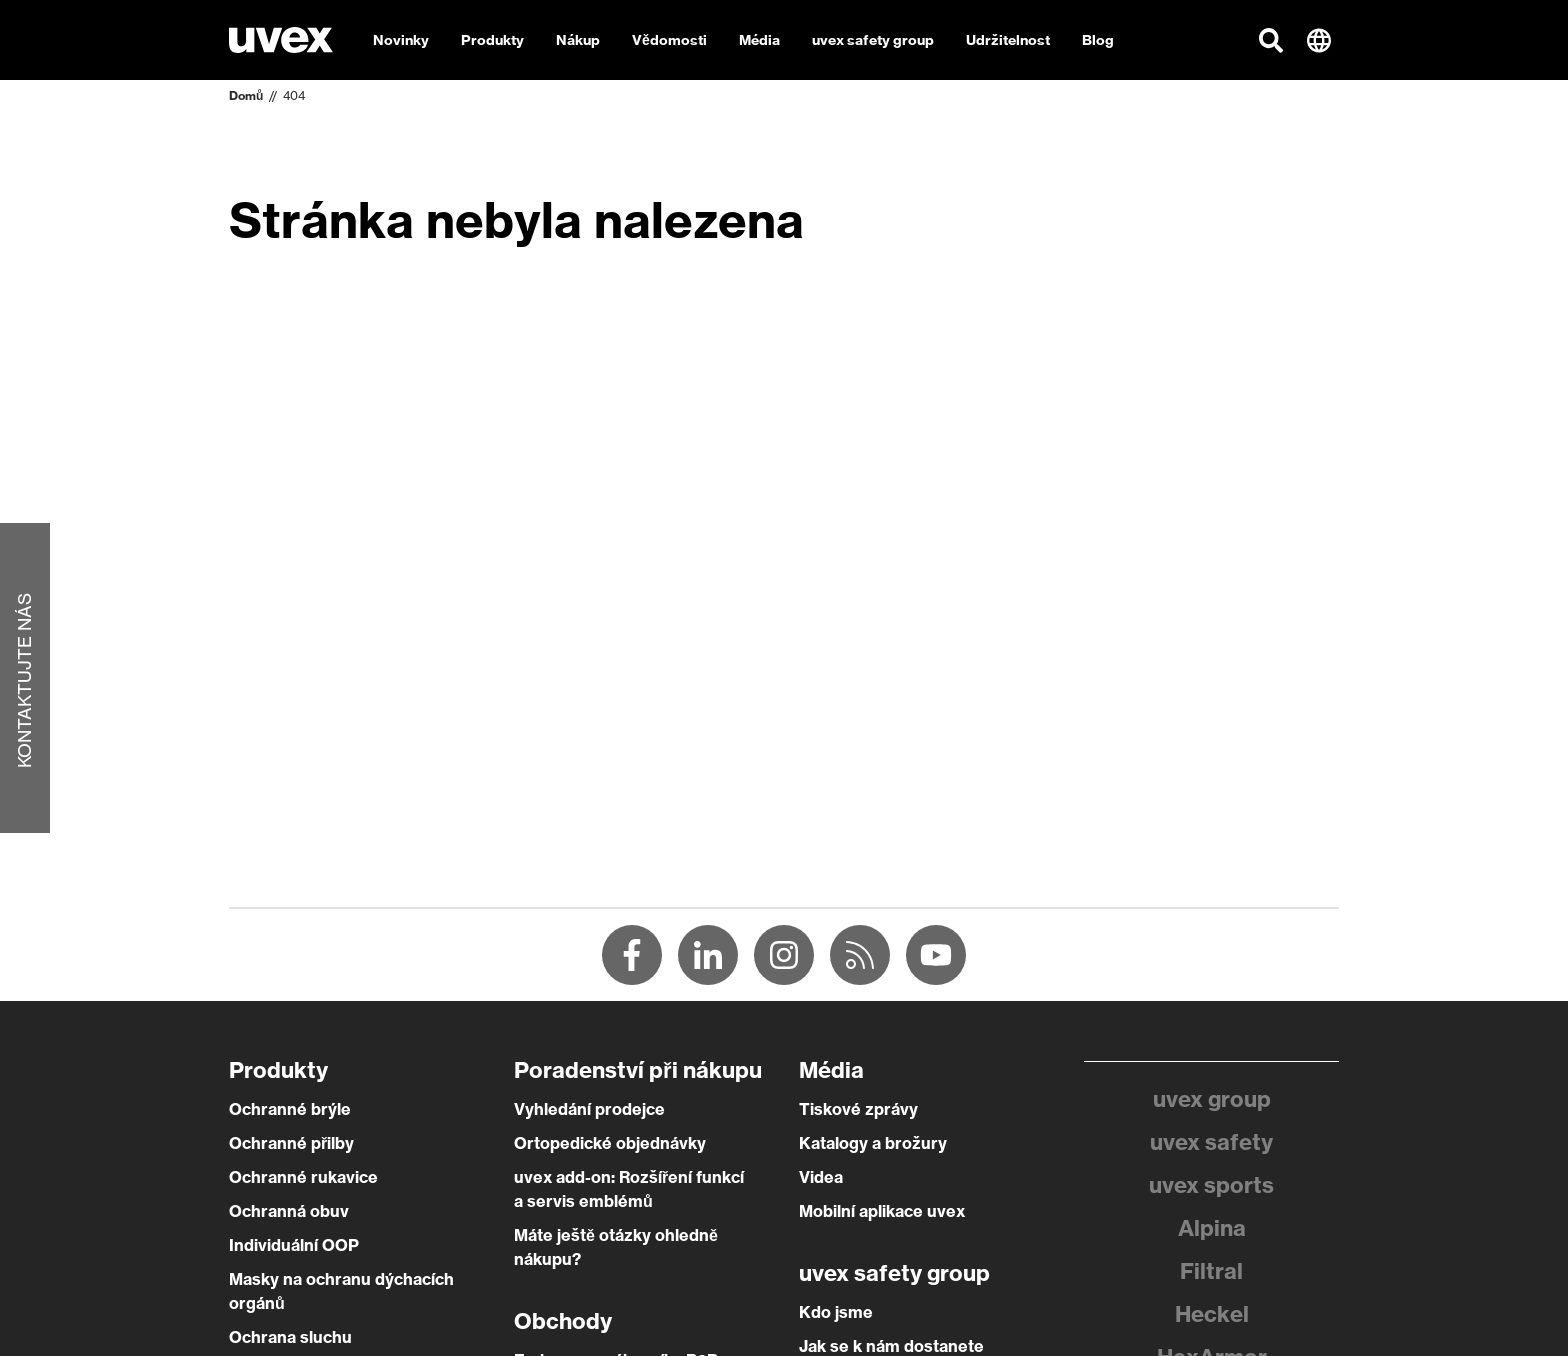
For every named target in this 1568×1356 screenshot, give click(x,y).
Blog (1098, 40)
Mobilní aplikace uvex (882, 1211)
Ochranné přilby (291, 1143)
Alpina (1212, 1228)
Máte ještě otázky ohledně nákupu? (616, 1247)
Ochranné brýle (290, 1109)
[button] (1271, 40)
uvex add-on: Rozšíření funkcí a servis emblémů (629, 1189)
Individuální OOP (294, 1245)
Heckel (1212, 1314)
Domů (246, 95)
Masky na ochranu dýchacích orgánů (341, 1291)
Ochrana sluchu (290, 1337)
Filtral (1211, 1271)
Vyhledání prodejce (589, 1109)
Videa (821, 1177)
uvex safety (1211, 1142)
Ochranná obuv (289, 1211)
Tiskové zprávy (858, 1109)
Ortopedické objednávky (610, 1143)
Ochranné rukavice (303, 1177)
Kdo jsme (836, 1312)
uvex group (1212, 1099)
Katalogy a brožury (873, 1143)
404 (294, 95)
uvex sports (1211, 1185)
